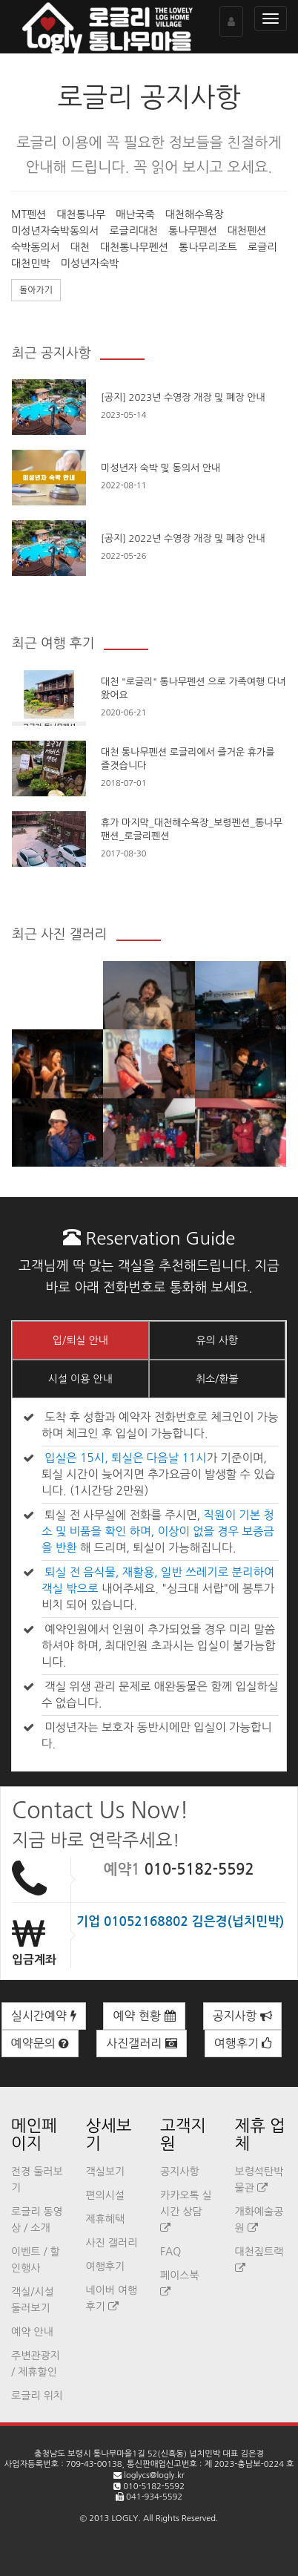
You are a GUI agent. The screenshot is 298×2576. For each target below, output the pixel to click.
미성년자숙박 (90, 263)
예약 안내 (32, 2332)
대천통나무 (80, 214)
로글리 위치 (37, 2395)
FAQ (170, 2251)
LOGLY (124, 2518)
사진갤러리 (141, 2043)
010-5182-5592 (199, 1869)
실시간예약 (43, 2016)
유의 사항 (217, 1340)
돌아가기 (36, 290)
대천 (80, 247)
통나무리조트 (208, 247)
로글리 (262, 247)
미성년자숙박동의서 (55, 231)
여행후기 (243, 2043)
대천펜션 (247, 231)
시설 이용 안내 (80, 1379)
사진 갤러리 (112, 2243)
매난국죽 (135, 214)
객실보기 (105, 2171)
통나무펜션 (192, 231)
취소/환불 (217, 1379)
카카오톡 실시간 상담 (186, 2211)
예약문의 (40, 2043)
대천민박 (30, 263)
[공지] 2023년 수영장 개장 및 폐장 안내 (183, 397)
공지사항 (243, 2016)
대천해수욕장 (194, 214)
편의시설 (105, 2195)
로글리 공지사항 (149, 97)
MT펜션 (29, 214)
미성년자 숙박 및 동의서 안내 (160, 468)
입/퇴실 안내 (80, 1340)
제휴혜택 (105, 2219)
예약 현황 (144, 2016)
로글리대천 (133, 231)
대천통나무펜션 (134, 247)
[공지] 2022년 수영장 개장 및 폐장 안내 (183, 538)
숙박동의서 (35, 247)
